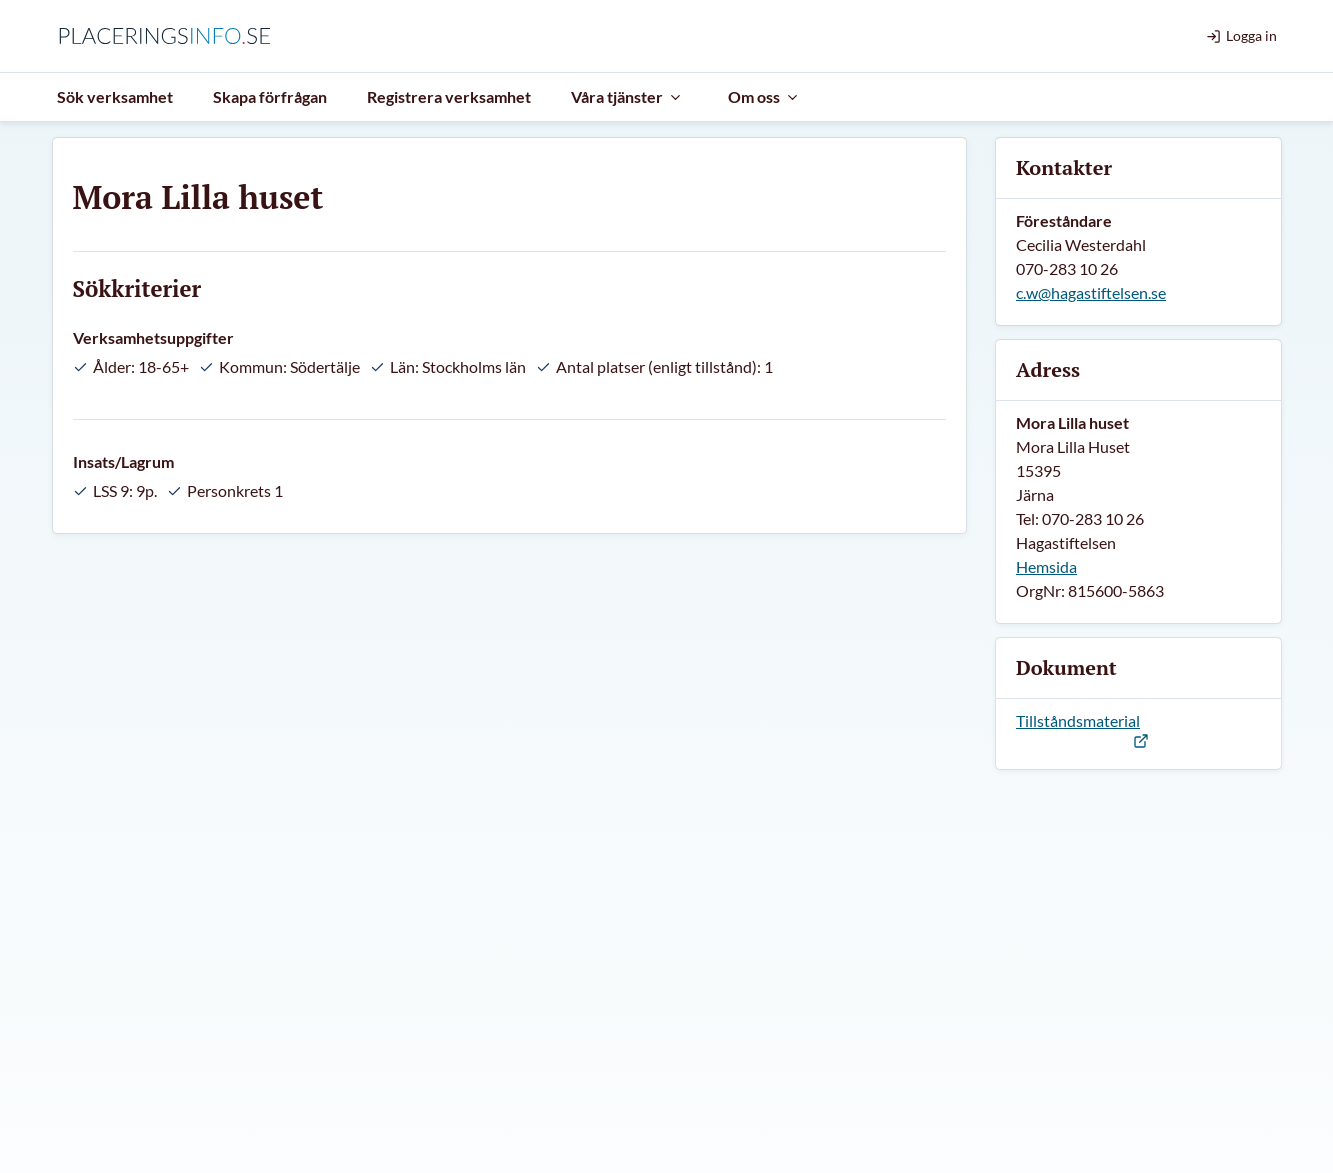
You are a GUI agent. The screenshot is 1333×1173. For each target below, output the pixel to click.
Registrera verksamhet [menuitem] (449, 96)
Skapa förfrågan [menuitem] (270, 96)
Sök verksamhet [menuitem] (115, 96)
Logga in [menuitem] (1241, 35)
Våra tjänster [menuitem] (627, 96)
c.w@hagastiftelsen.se (1091, 292)
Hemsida (1046, 566)
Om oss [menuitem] (764, 96)
